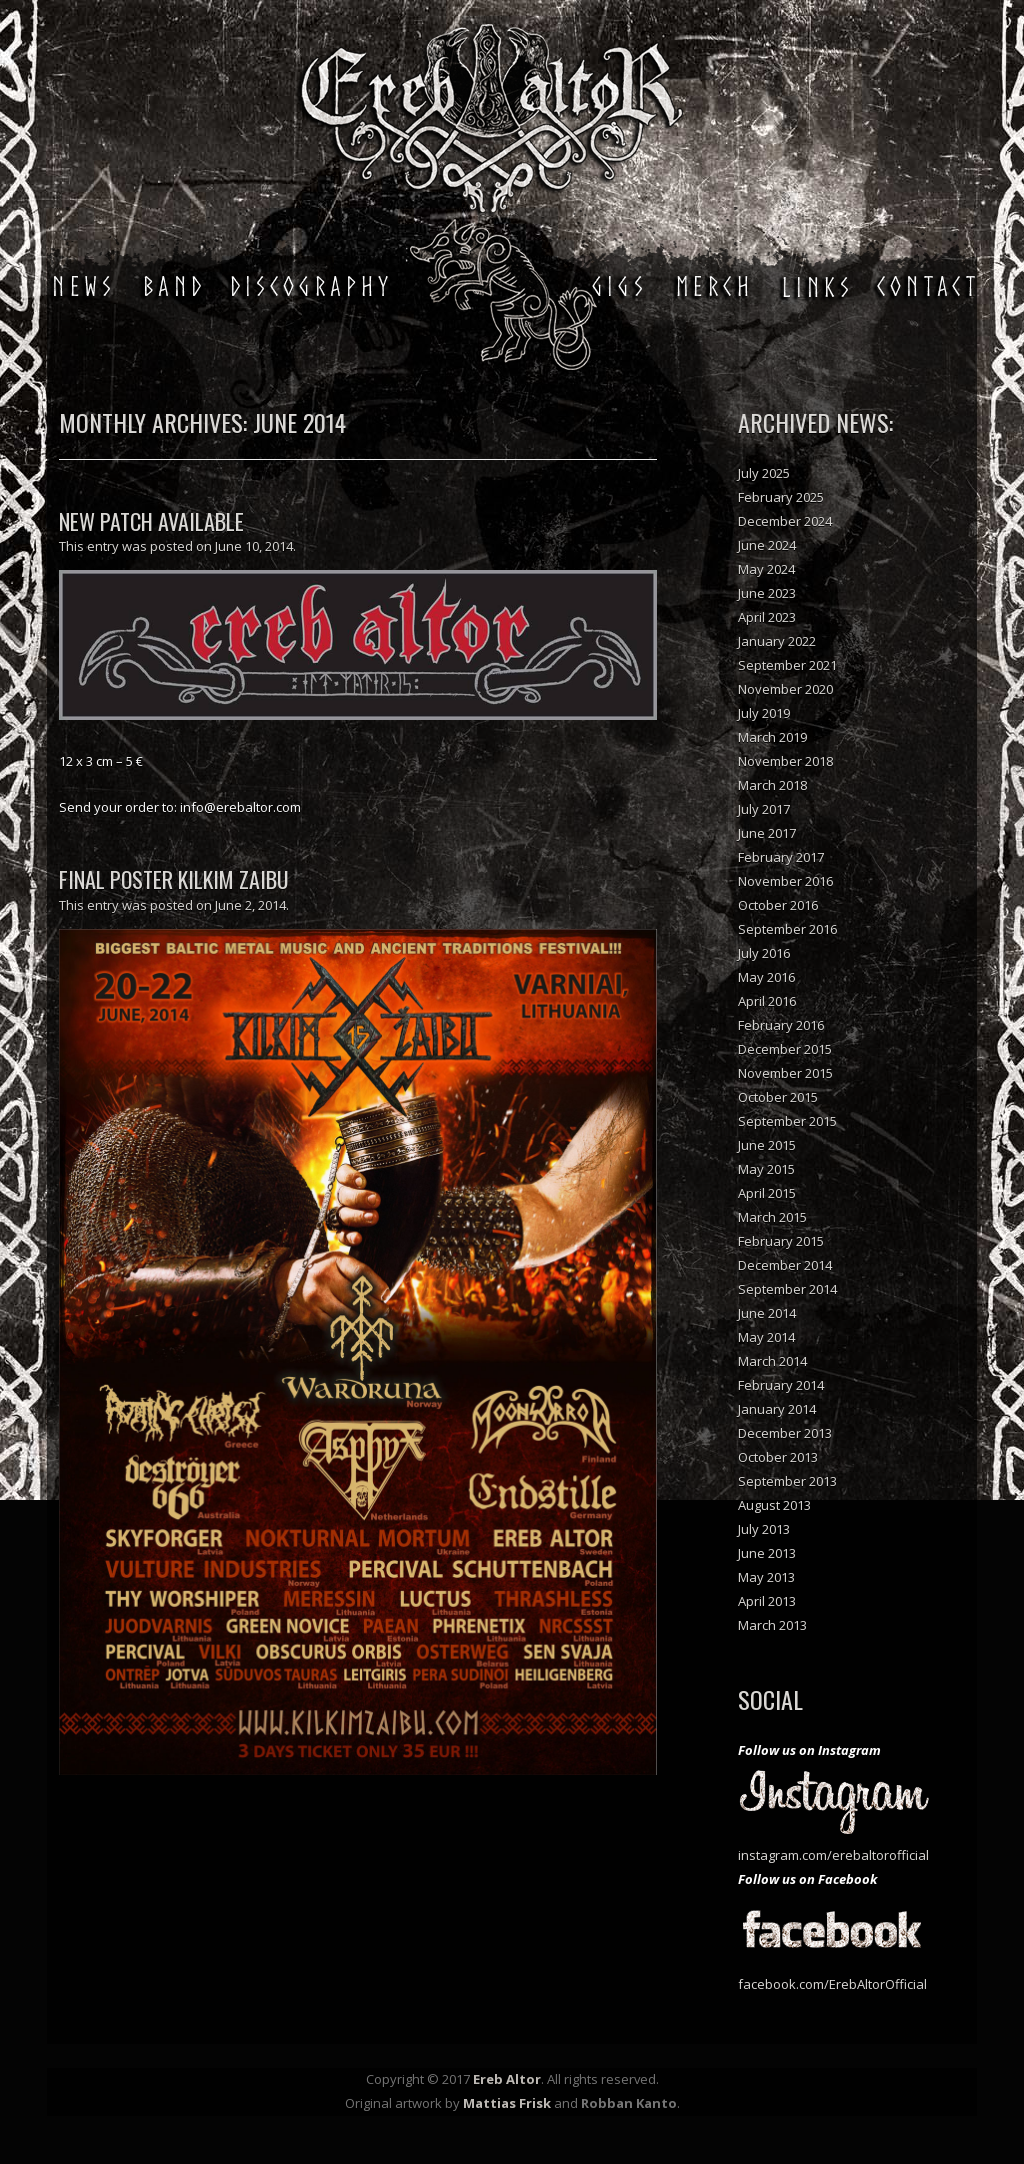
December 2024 (785, 521)
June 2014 (767, 1313)
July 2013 (764, 1529)
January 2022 (777, 641)
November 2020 (785, 689)
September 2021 (787, 665)
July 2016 (764, 953)
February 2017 (781, 857)
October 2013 (778, 1457)
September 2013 (787, 1481)
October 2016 (778, 905)
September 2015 (787, 1121)
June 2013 (767, 1553)
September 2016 (787, 929)
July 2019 (764, 713)
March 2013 (772, 1625)
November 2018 (785, 761)
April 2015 (767, 1193)
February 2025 (781, 497)
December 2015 (785, 1049)
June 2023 (767, 593)
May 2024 (766, 569)
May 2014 (766, 1337)
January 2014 (777, 1409)
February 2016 (781, 1025)
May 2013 (766, 1577)
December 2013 (785, 1433)
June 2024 (767, 545)
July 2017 (764, 809)
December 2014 (785, 1265)
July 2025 (764, 473)
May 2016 (766, 977)
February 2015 (781, 1241)
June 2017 (767, 833)
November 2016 (785, 881)
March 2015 (772, 1217)
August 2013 (774, 1505)
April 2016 (767, 1001)
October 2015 (778, 1097)
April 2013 (767, 1601)
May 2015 (766, 1169)
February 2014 (781, 1385)
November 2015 (785, 1073)
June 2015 (767, 1145)
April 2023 (767, 617)
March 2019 (772, 737)
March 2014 (772, 1361)
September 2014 (787, 1289)
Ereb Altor (507, 2079)
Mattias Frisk (507, 2103)
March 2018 (772, 785)
